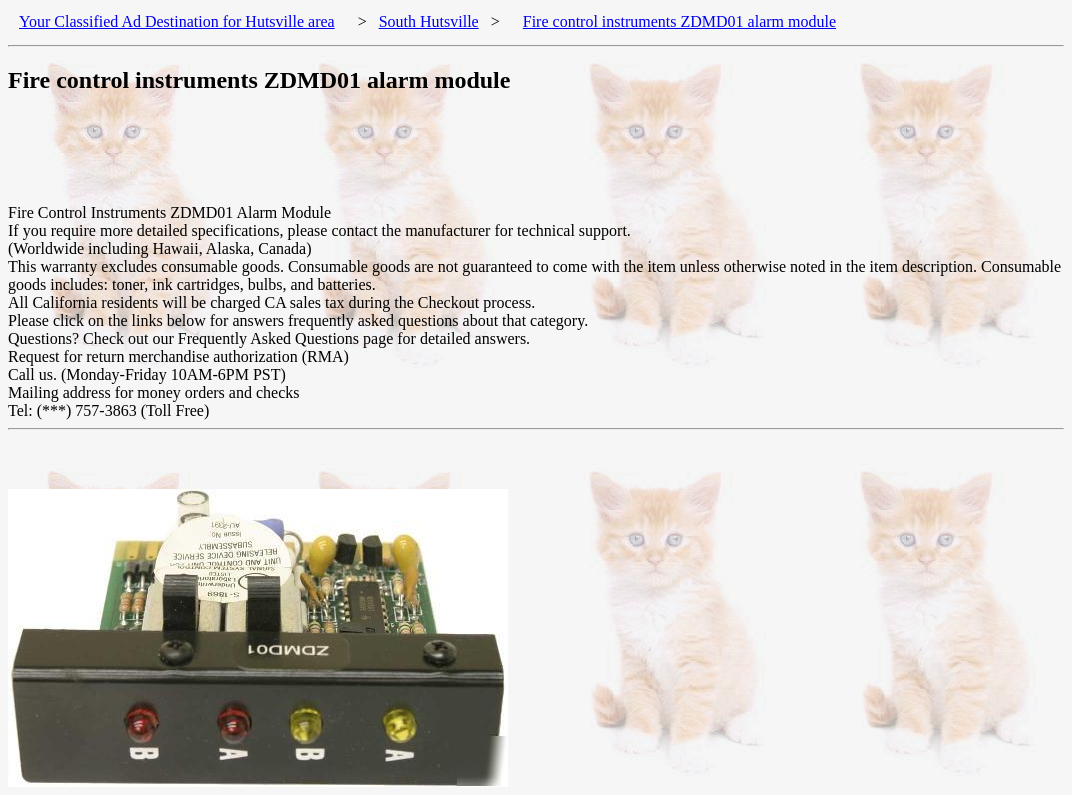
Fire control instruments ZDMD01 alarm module (679, 21)
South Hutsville (429, 21)
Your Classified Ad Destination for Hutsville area (177, 21)
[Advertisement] (372, 159)
